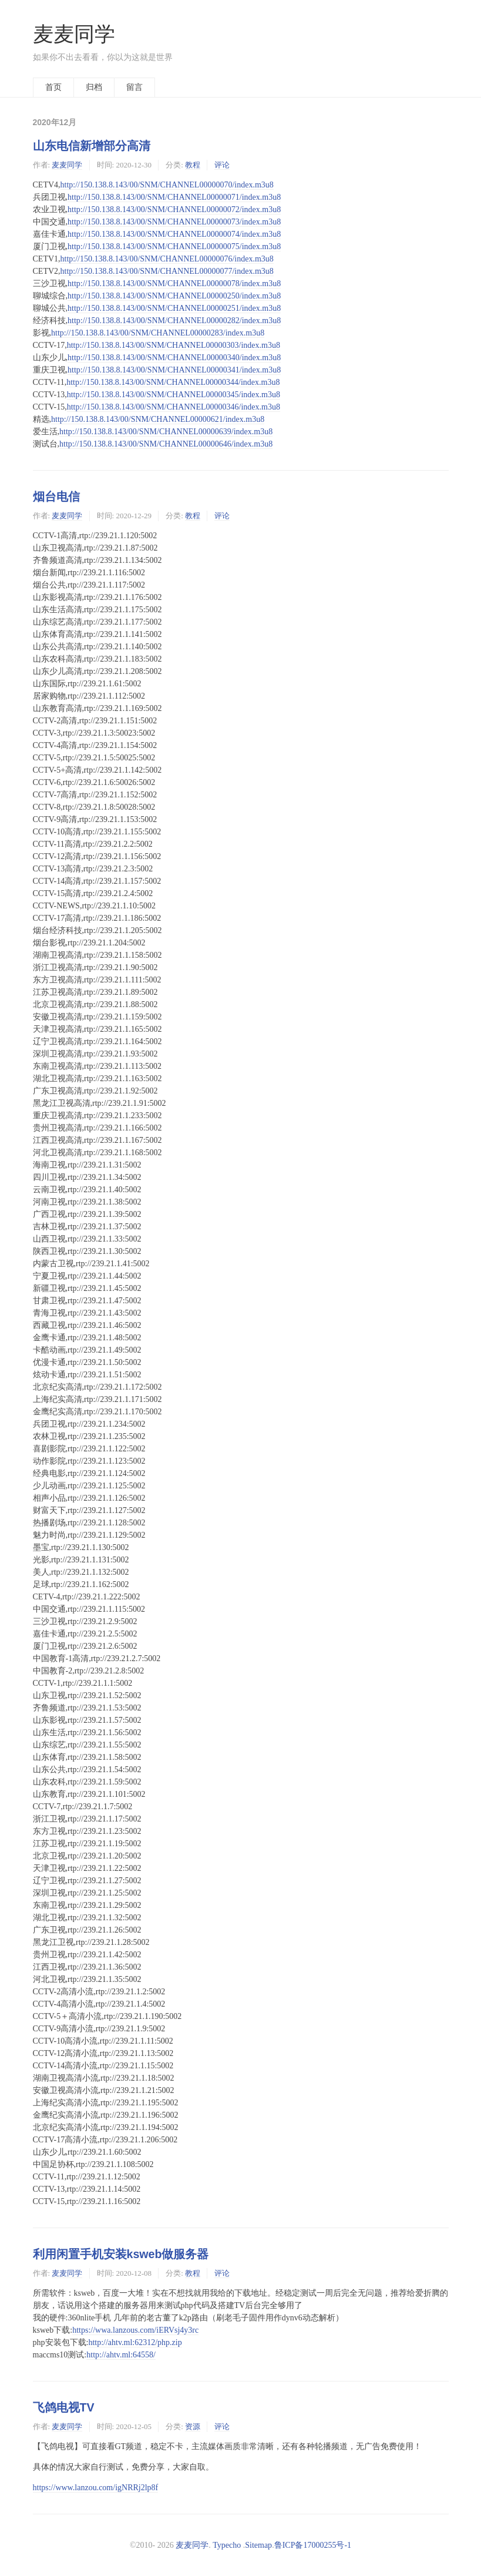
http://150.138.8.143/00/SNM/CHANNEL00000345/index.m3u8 (173, 394)
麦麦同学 (74, 34)
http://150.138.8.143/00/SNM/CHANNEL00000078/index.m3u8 (174, 283)
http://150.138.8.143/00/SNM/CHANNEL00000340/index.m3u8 (174, 357)
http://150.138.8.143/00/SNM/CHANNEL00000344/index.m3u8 (173, 382)
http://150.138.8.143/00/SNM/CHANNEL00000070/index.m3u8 (167, 184)
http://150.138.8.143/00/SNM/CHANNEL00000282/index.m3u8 (174, 320)
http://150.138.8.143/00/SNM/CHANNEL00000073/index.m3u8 (174, 221)
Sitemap (258, 2545)
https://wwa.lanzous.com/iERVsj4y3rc (135, 2330)
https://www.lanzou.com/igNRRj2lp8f (96, 2487)
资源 (192, 2426)
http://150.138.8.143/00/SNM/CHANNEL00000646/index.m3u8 (166, 444)
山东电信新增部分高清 (91, 145)
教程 (192, 164)
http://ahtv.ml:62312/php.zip (134, 2342)
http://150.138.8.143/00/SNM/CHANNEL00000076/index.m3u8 (167, 258)
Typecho (227, 2545)
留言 (134, 87)
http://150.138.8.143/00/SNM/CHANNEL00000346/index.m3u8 (173, 406)
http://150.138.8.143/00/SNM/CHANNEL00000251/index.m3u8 (174, 308)
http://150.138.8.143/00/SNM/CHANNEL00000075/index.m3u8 (174, 246)
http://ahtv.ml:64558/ (121, 2354)
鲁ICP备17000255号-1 (312, 2545)
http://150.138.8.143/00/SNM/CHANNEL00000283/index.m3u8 (157, 332)
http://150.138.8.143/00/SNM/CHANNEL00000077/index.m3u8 (167, 271)
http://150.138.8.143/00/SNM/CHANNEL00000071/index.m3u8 (174, 197)
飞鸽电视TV (64, 2407)
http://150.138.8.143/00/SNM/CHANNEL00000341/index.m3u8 (174, 369)
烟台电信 (56, 496)
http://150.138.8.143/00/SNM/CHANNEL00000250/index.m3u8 (174, 295)
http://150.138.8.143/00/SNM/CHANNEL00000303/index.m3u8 (173, 345)
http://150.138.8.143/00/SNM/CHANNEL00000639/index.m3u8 (166, 431)
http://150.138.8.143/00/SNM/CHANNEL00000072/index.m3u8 (174, 209)
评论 (222, 164)
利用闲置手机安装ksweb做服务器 (121, 2254)
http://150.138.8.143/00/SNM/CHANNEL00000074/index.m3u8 (174, 234)
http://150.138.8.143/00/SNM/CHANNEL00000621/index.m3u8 (157, 419)
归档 (94, 87)
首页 (53, 87)
